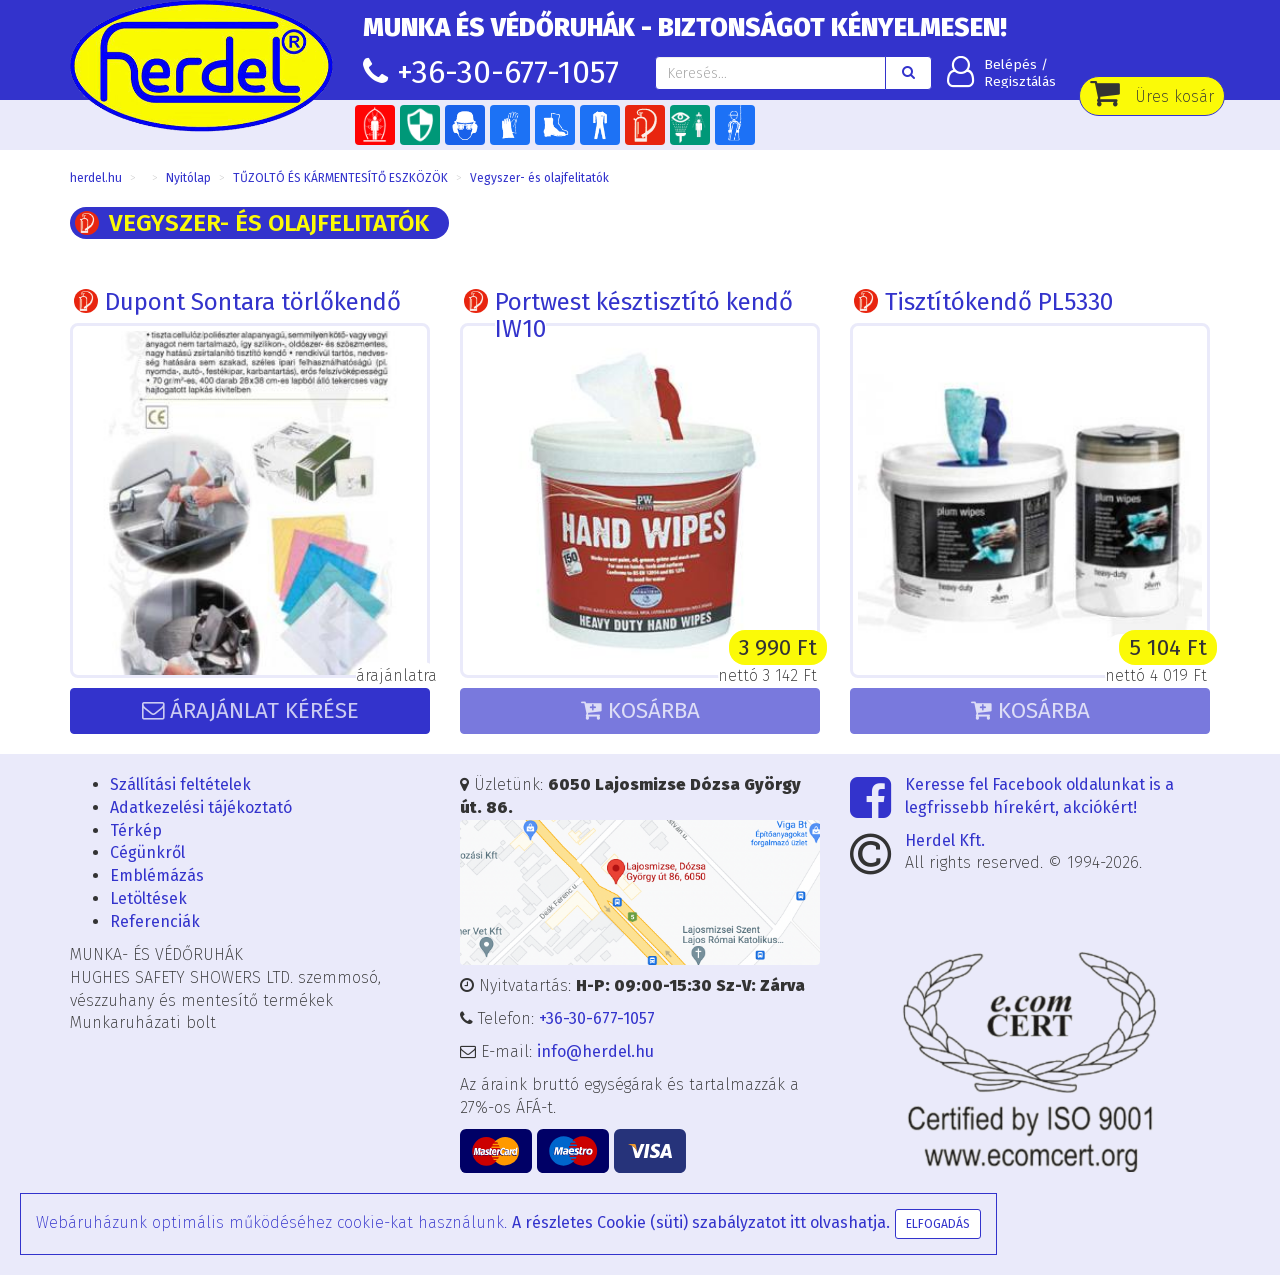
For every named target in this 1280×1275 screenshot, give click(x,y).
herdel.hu (96, 178)
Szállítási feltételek (180, 784)
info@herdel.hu (595, 1051)
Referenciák (155, 921)
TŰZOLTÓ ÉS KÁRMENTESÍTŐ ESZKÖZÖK (340, 178)
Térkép (136, 830)
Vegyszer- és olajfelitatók (539, 178)
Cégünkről (147, 852)
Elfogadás (938, 1224)
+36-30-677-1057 (508, 72)
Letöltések (148, 898)
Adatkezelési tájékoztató (201, 807)
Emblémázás (157, 875)
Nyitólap (188, 178)
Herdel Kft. (945, 840)
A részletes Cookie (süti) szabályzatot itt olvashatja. (701, 1222)
